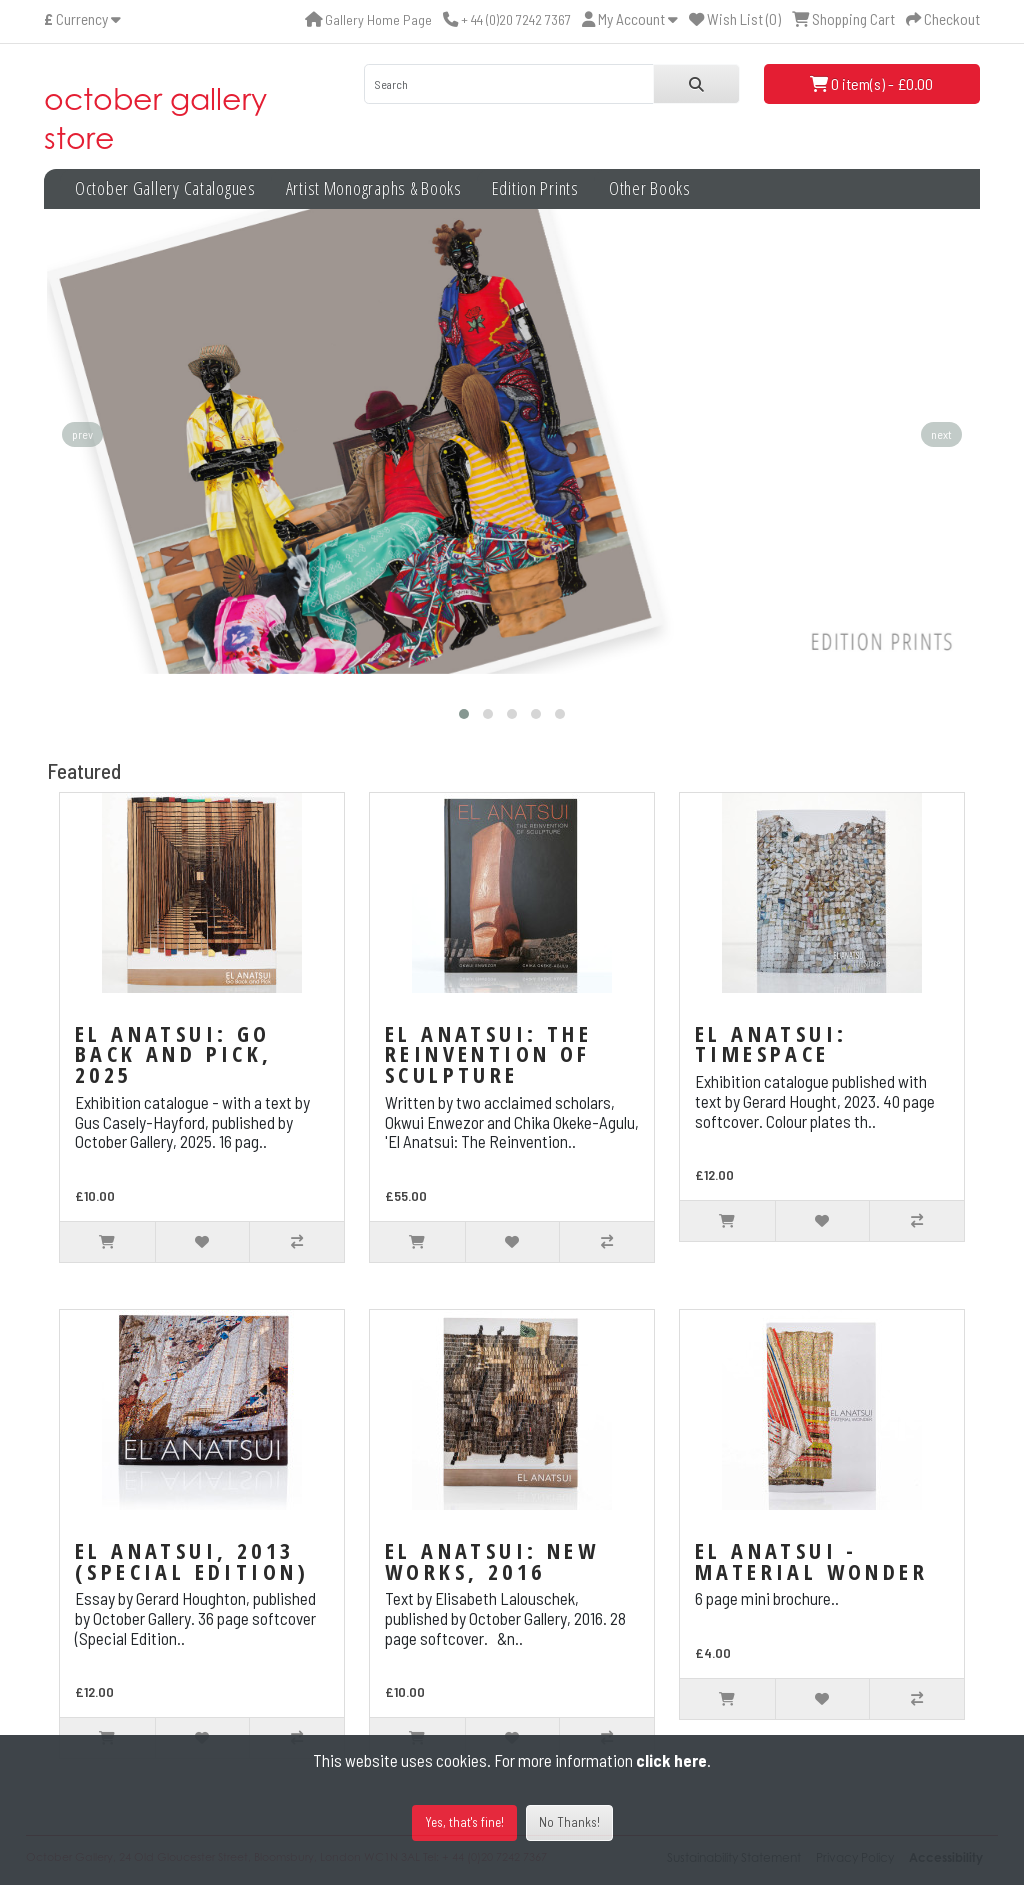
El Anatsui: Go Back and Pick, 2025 (174, 1054)
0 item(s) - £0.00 (871, 83)
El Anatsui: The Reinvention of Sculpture (488, 1054)
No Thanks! (569, 1822)
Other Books (650, 188)
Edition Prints (535, 188)
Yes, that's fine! (464, 1822)
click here (671, 1760)
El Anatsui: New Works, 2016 (492, 1560)
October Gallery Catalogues (165, 188)
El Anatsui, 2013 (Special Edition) (192, 1560)
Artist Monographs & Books (374, 188)
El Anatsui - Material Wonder (811, 1560)
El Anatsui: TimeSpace (771, 1043)
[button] (464, 714)
